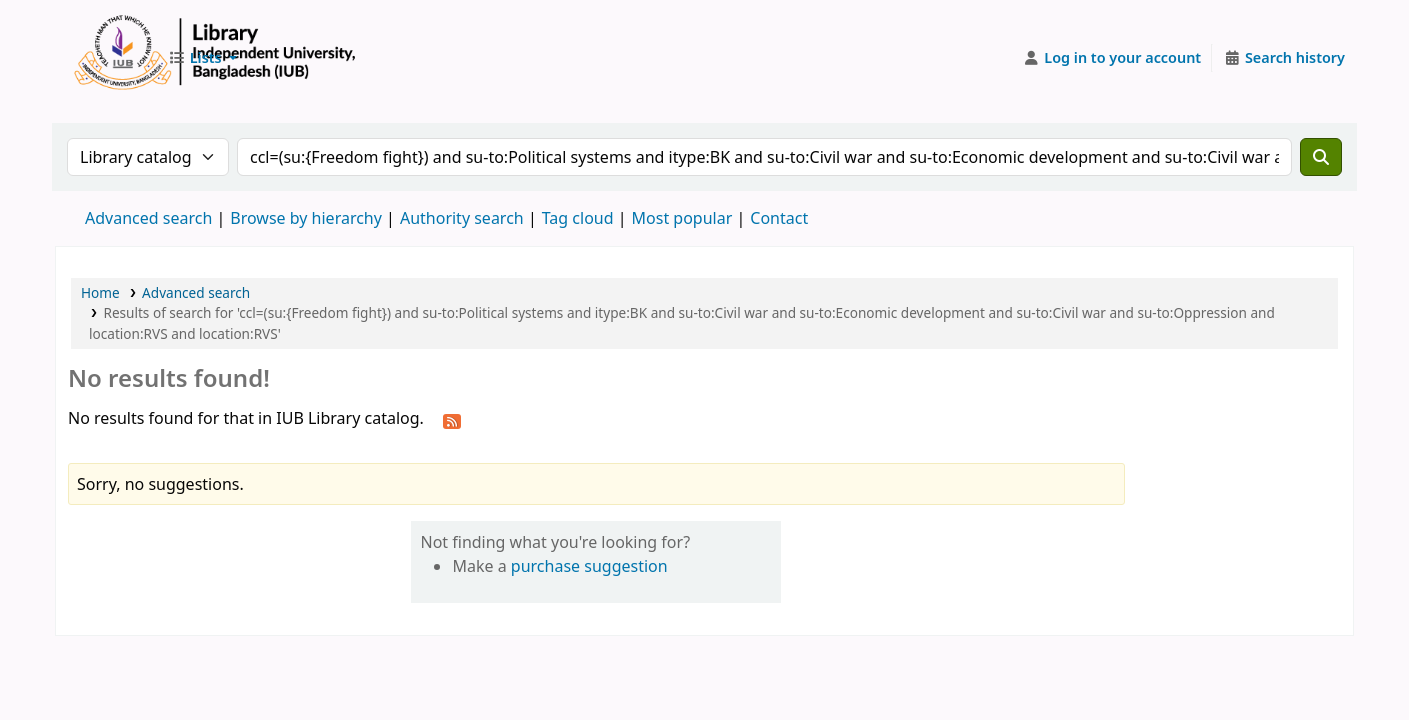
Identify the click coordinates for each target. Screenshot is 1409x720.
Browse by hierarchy (306, 218)
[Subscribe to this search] (452, 420)
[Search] (1321, 157)
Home (100, 292)
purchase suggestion (589, 566)
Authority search (462, 218)
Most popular (682, 218)
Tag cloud (578, 218)
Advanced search (148, 218)
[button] (202, 58)
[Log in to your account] (1112, 58)
